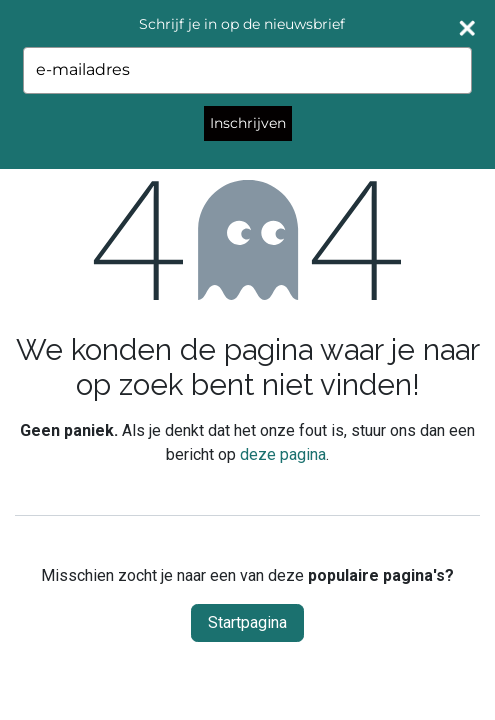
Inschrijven (248, 123)
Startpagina (247, 622)
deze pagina (283, 454)
